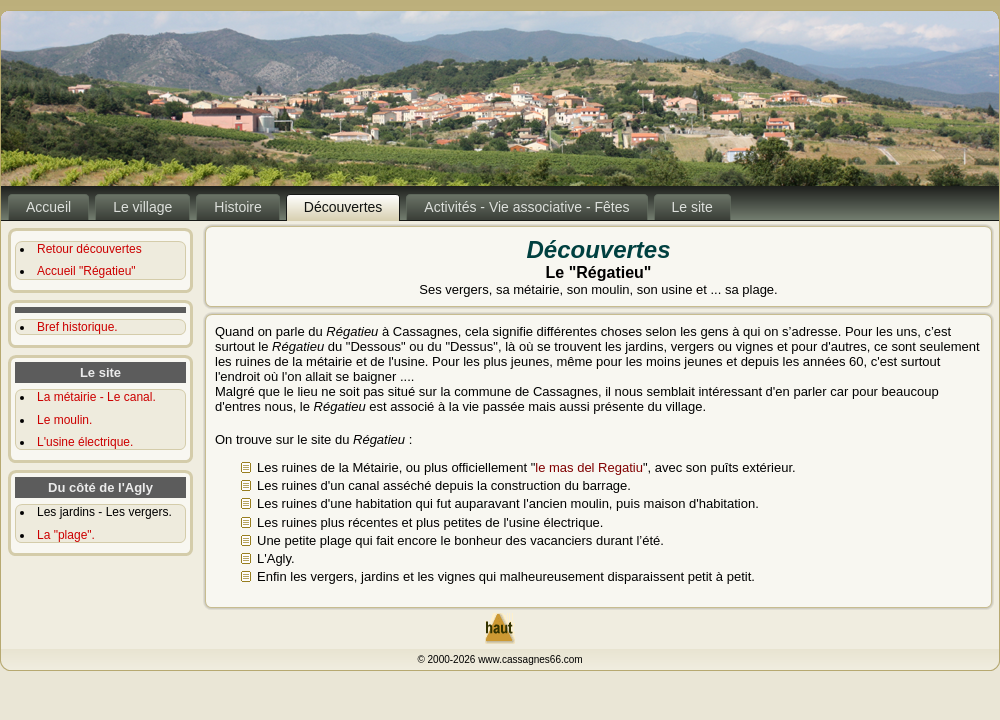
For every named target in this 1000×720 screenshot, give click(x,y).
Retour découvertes (89, 249)
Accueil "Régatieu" (86, 271)
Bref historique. (77, 327)
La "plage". (66, 535)
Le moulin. (64, 420)
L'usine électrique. (85, 442)
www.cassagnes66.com (530, 659)
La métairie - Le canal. (96, 397)
